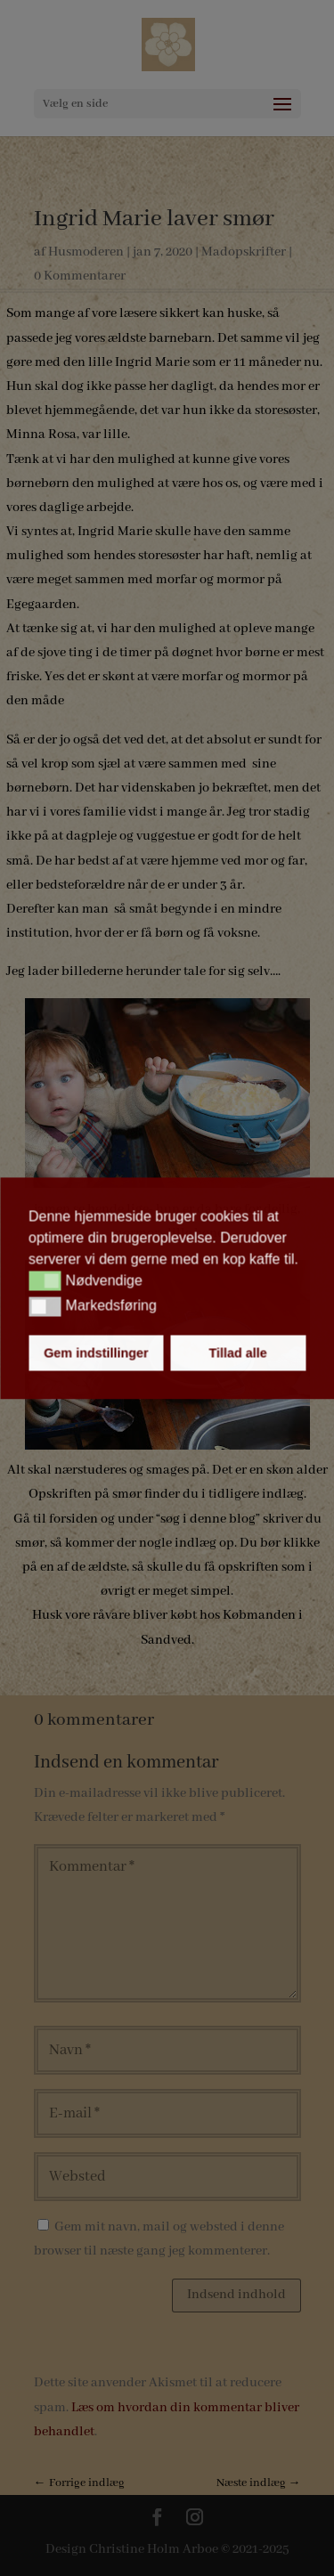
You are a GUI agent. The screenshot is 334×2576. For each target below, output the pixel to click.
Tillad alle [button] (237, 1352)
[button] (45, 1281)
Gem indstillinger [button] (96, 1352)
